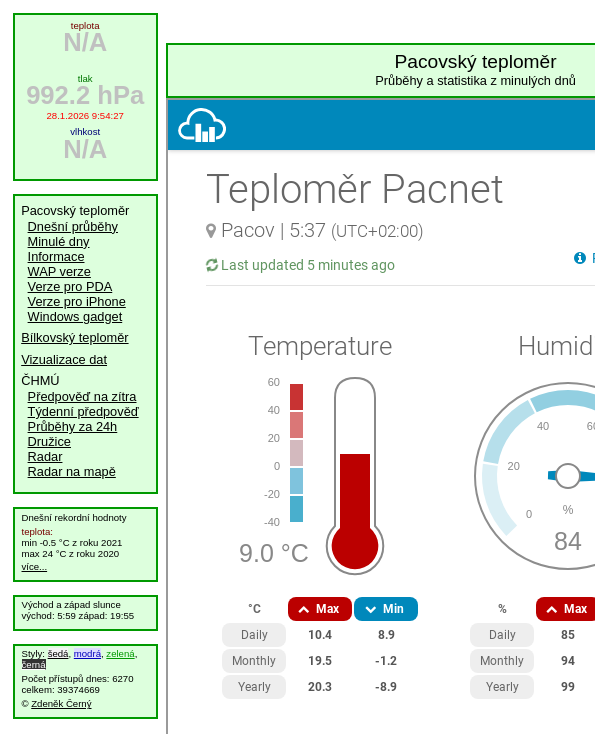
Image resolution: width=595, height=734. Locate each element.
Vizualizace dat (64, 359)
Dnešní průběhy (73, 226)
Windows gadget (75, 316)
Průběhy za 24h (73, 426)
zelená (120, 653)
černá (34, 664)
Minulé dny (59, 241)
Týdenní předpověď (83, 411)
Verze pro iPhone (77, 301)
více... (35, 566)
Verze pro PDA (70, 286)
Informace (56, 256)
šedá (58, 653)
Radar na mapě (72, 471)
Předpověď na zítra (82, 396)
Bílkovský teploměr (74, 337)
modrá (87, 653)
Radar (45, 456)
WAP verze (59, 271)
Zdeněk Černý (61, 703)
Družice (49, 441)
